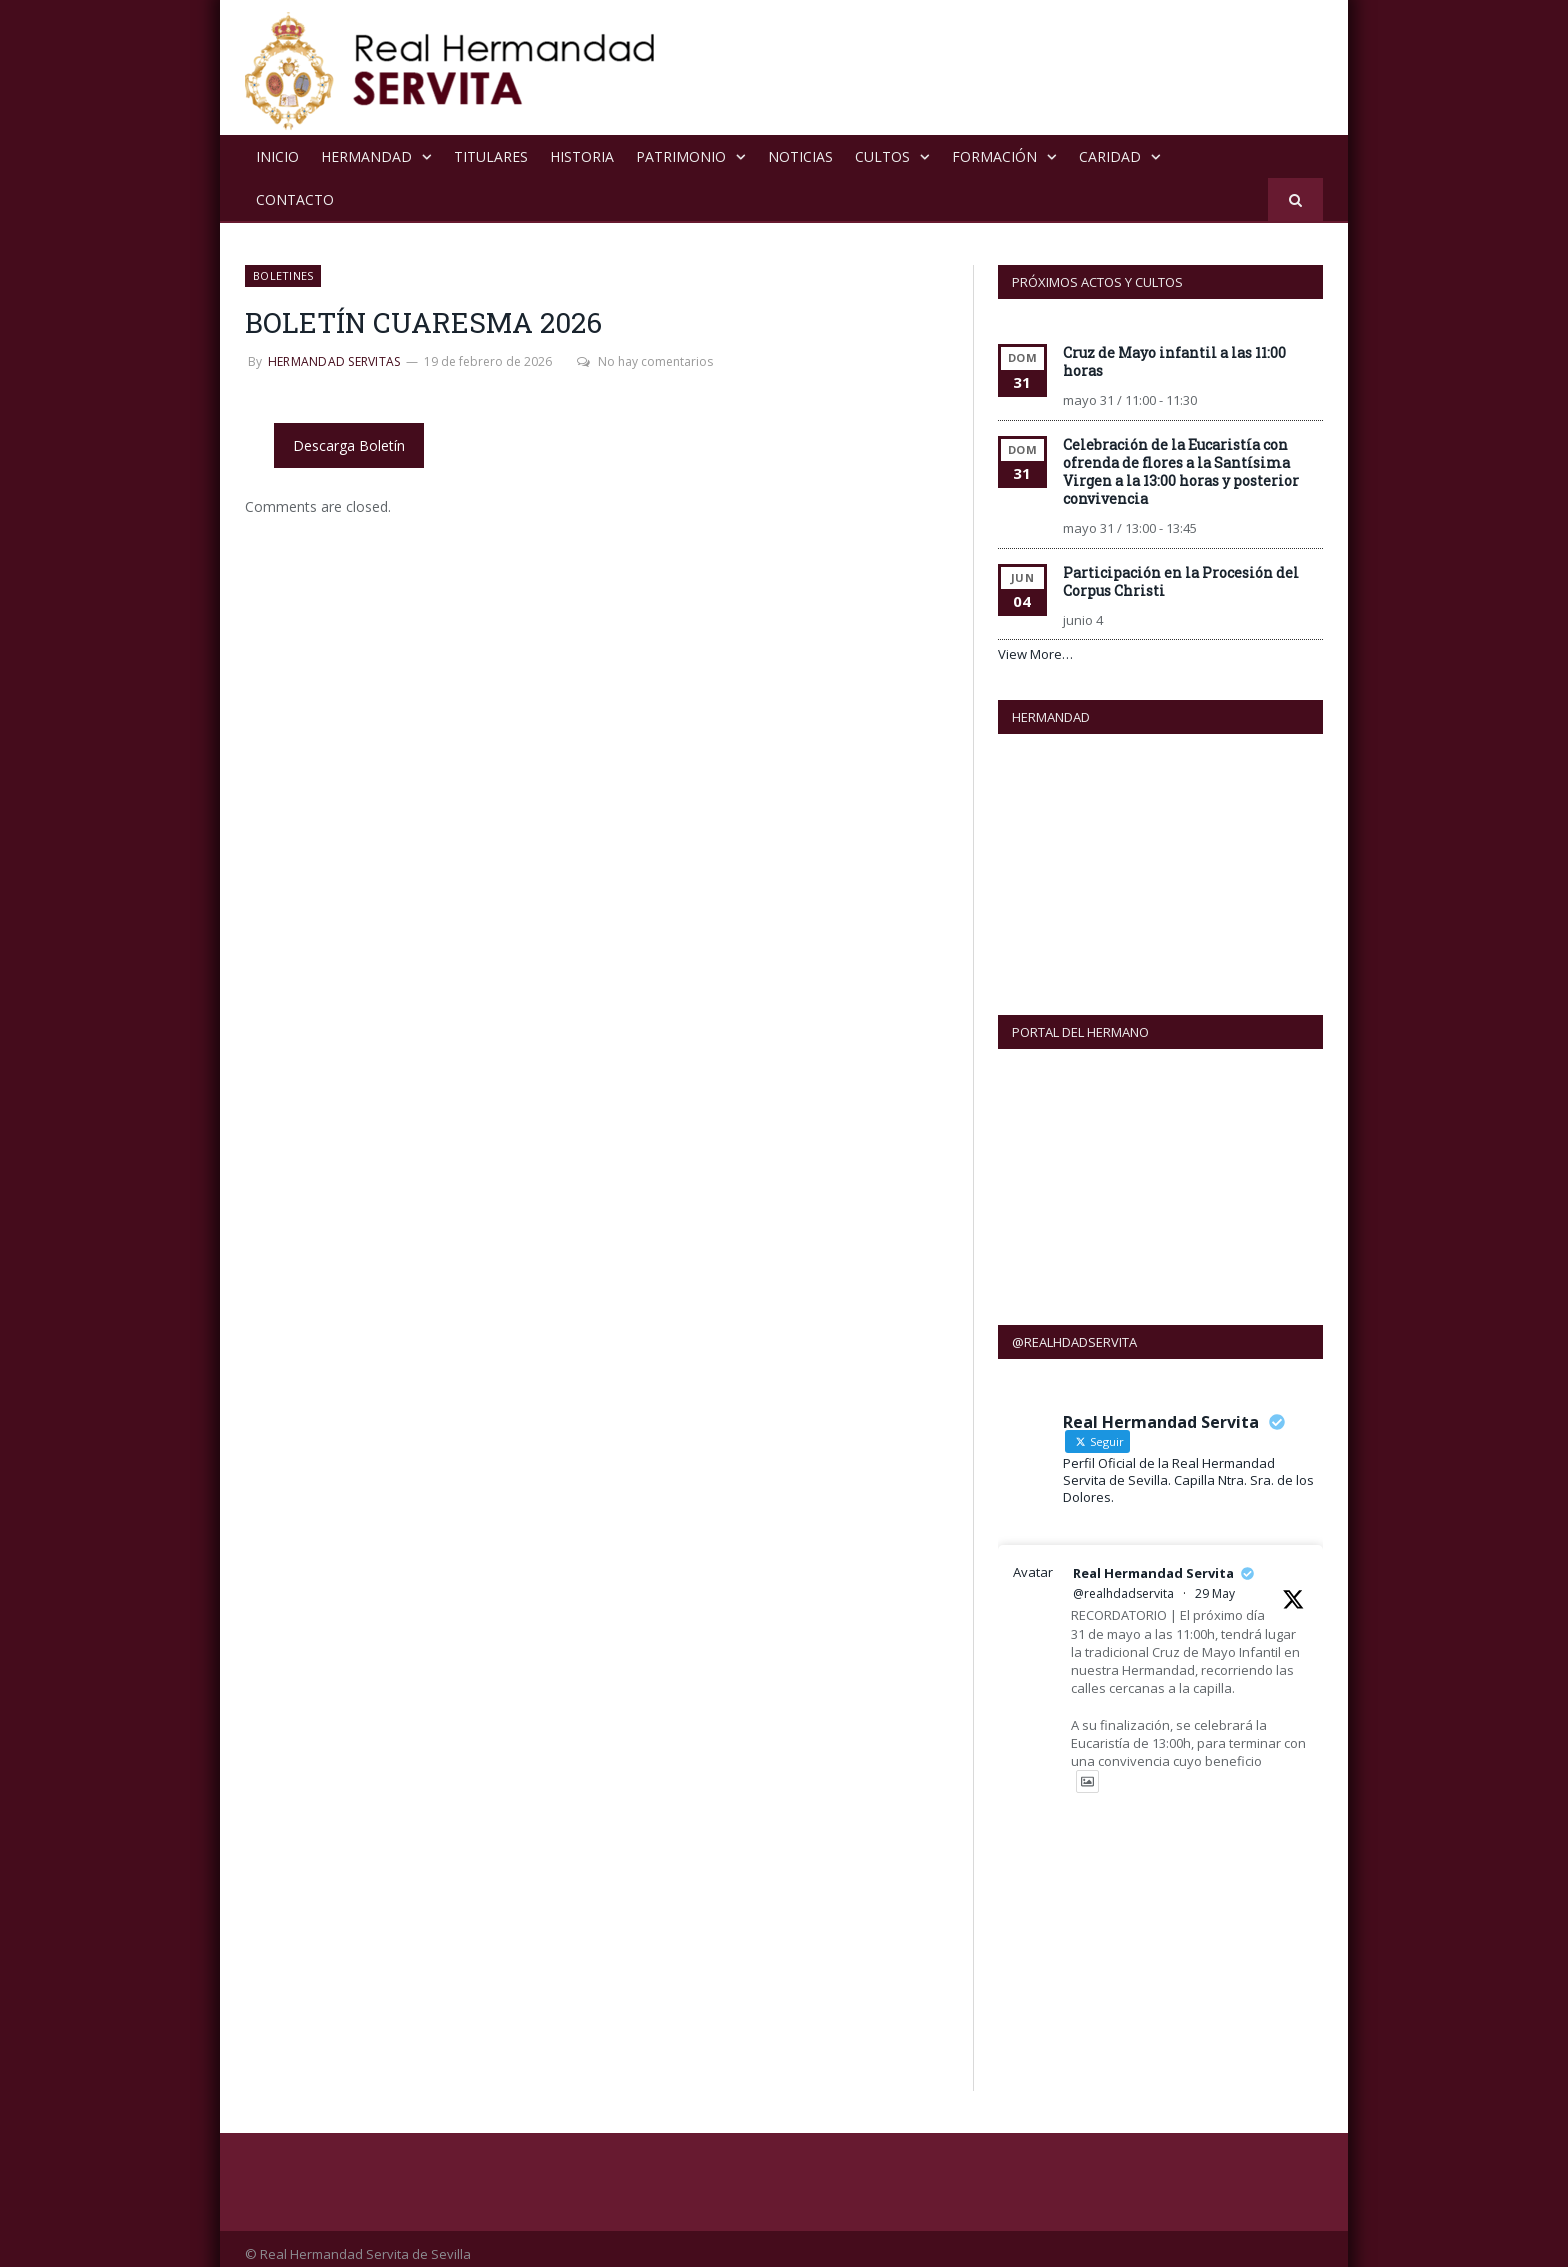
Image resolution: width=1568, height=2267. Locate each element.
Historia (582, 156)
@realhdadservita (1123, 1582)
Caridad (1110, 156)
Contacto (295, 199)
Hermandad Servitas (334, 361)
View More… (1035, 654)
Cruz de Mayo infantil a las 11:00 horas (1174, 361)
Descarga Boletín (349, 445)
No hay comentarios (645, 361)
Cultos (882, 156)
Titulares (491, 156)
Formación (994, 156)
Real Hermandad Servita (1153, 1562)
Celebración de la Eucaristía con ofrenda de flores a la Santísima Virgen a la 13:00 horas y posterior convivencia (1181, 471)
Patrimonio (681, 156)
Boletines (283, 275)
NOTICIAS (800, 156)
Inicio (277, 156)
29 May (1215, 1582)
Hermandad (366, 156)
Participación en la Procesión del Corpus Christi (1181, 581)
